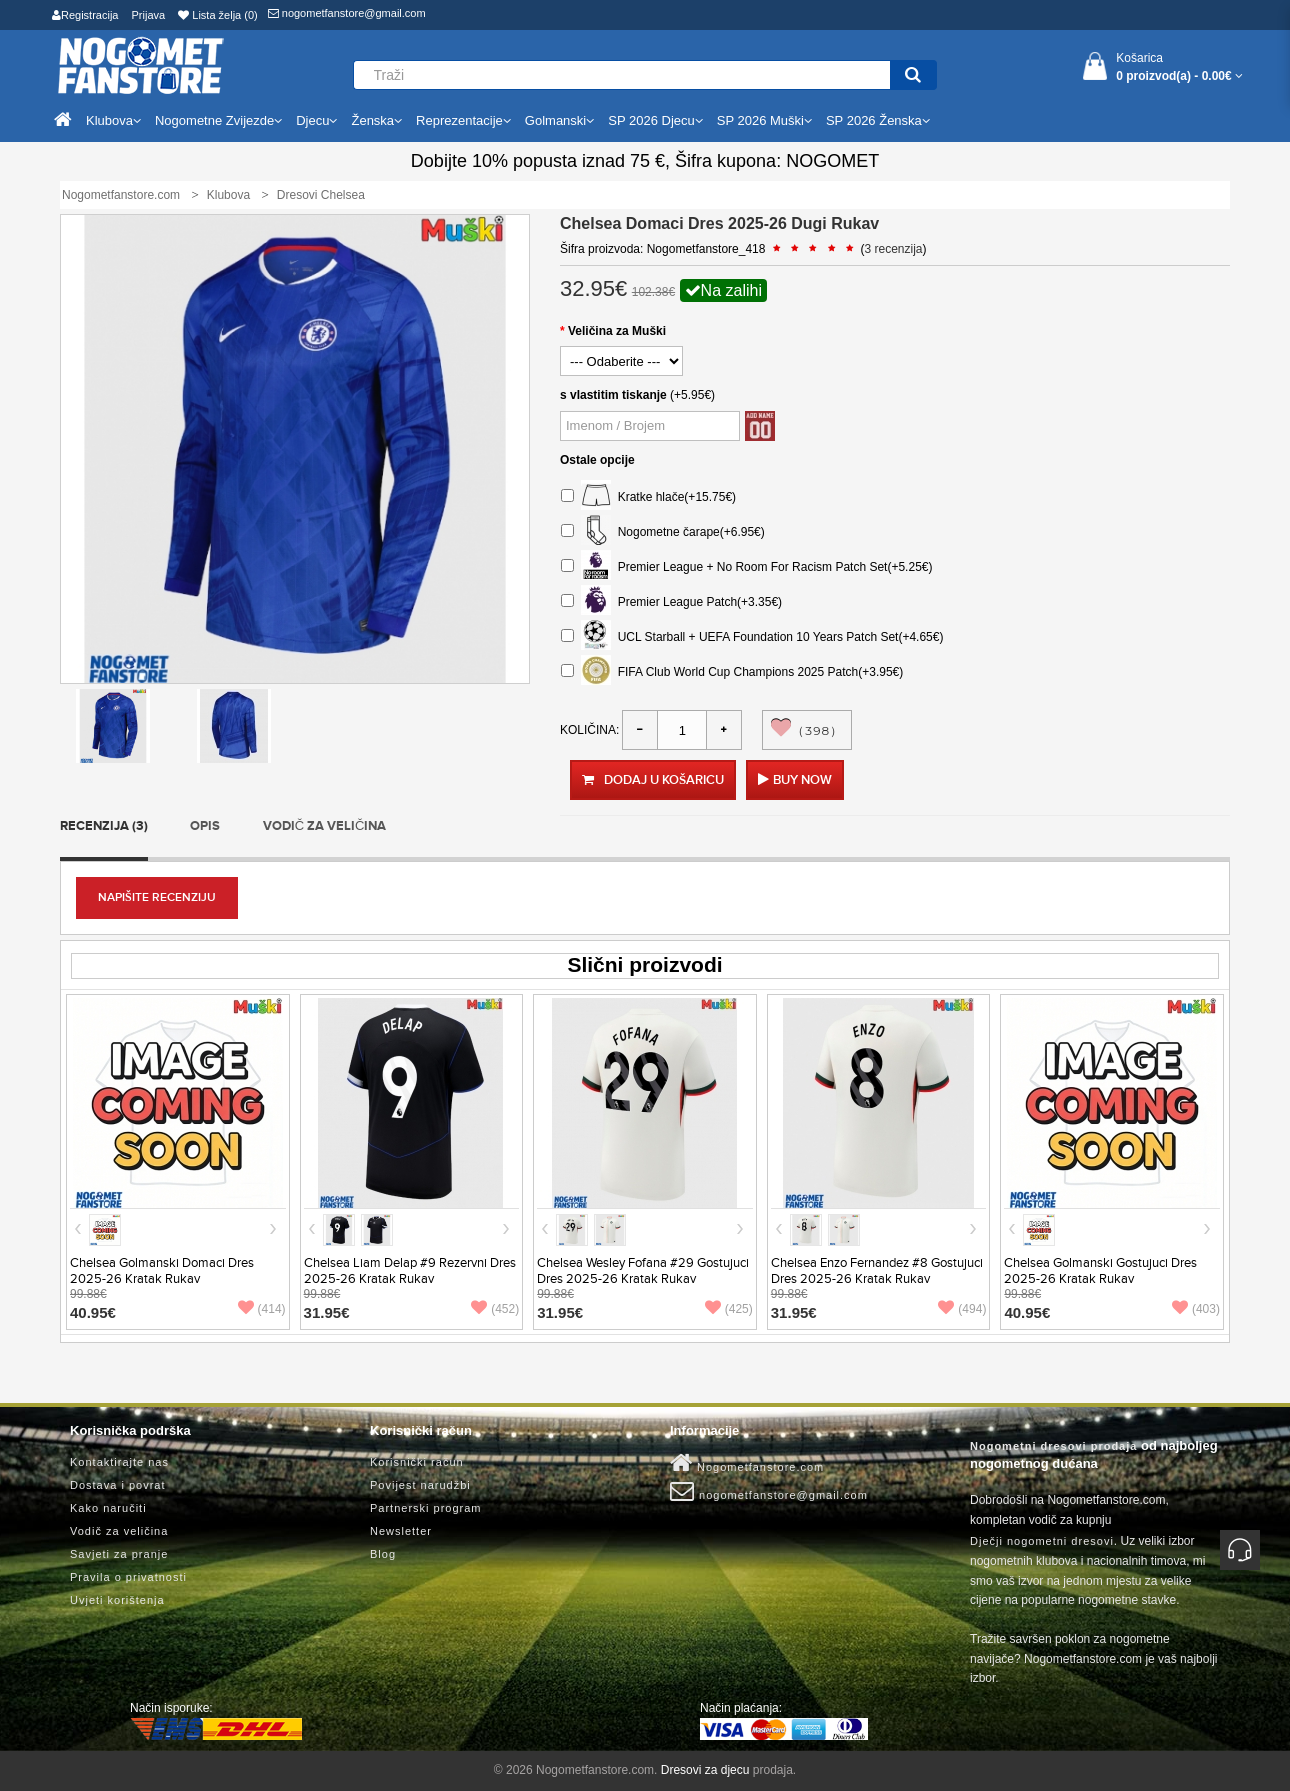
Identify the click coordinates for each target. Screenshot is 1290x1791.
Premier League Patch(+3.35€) (671, 602)
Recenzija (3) (104, 826)
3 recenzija (894, 249)
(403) (1196, 1309)
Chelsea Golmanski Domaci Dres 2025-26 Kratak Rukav (162, 1271)
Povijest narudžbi (420, 1485)
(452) (495, 1309)
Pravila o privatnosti (128, 1577)
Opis (205, 826)
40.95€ (93, 1312)
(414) (262, 1309)
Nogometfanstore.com (747, 1463)
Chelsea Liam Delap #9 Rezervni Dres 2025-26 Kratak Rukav (410, 1271)
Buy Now (802, 780)
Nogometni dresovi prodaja (1053, 1446)
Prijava (149, 15)
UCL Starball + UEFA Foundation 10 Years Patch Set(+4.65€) (752, 637)
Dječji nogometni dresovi (1042, 1541)
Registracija (85, 15)
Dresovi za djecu (705, 1770)
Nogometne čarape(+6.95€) (663, 532)
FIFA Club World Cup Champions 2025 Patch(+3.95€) (732, 672)
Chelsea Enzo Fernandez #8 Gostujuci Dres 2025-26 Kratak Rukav (877, 1271)
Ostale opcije (597, 460)
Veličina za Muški (617, 331)
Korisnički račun (417, 1462)
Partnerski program (426, 1508)
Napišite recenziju (157, 897)
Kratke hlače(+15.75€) (648, 497)
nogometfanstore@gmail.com (347, 13)
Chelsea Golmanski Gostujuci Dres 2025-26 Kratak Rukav (1100, 1271)
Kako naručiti (108, 1508)
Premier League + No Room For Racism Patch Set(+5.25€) (746, 567)
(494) (962, 1309)
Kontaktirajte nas (119, 1462)
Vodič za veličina (325, 826)
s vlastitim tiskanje (613, 395)
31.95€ (327, 1312)
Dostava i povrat (117, 1485)
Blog (383, 1554)
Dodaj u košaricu (653, 780)
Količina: (589, 730)
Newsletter (401, 1531)
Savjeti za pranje (119, 1554)
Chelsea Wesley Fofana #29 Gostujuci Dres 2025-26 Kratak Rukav (643, 1271)
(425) (729, 1309)
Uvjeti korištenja (117, 1600)
